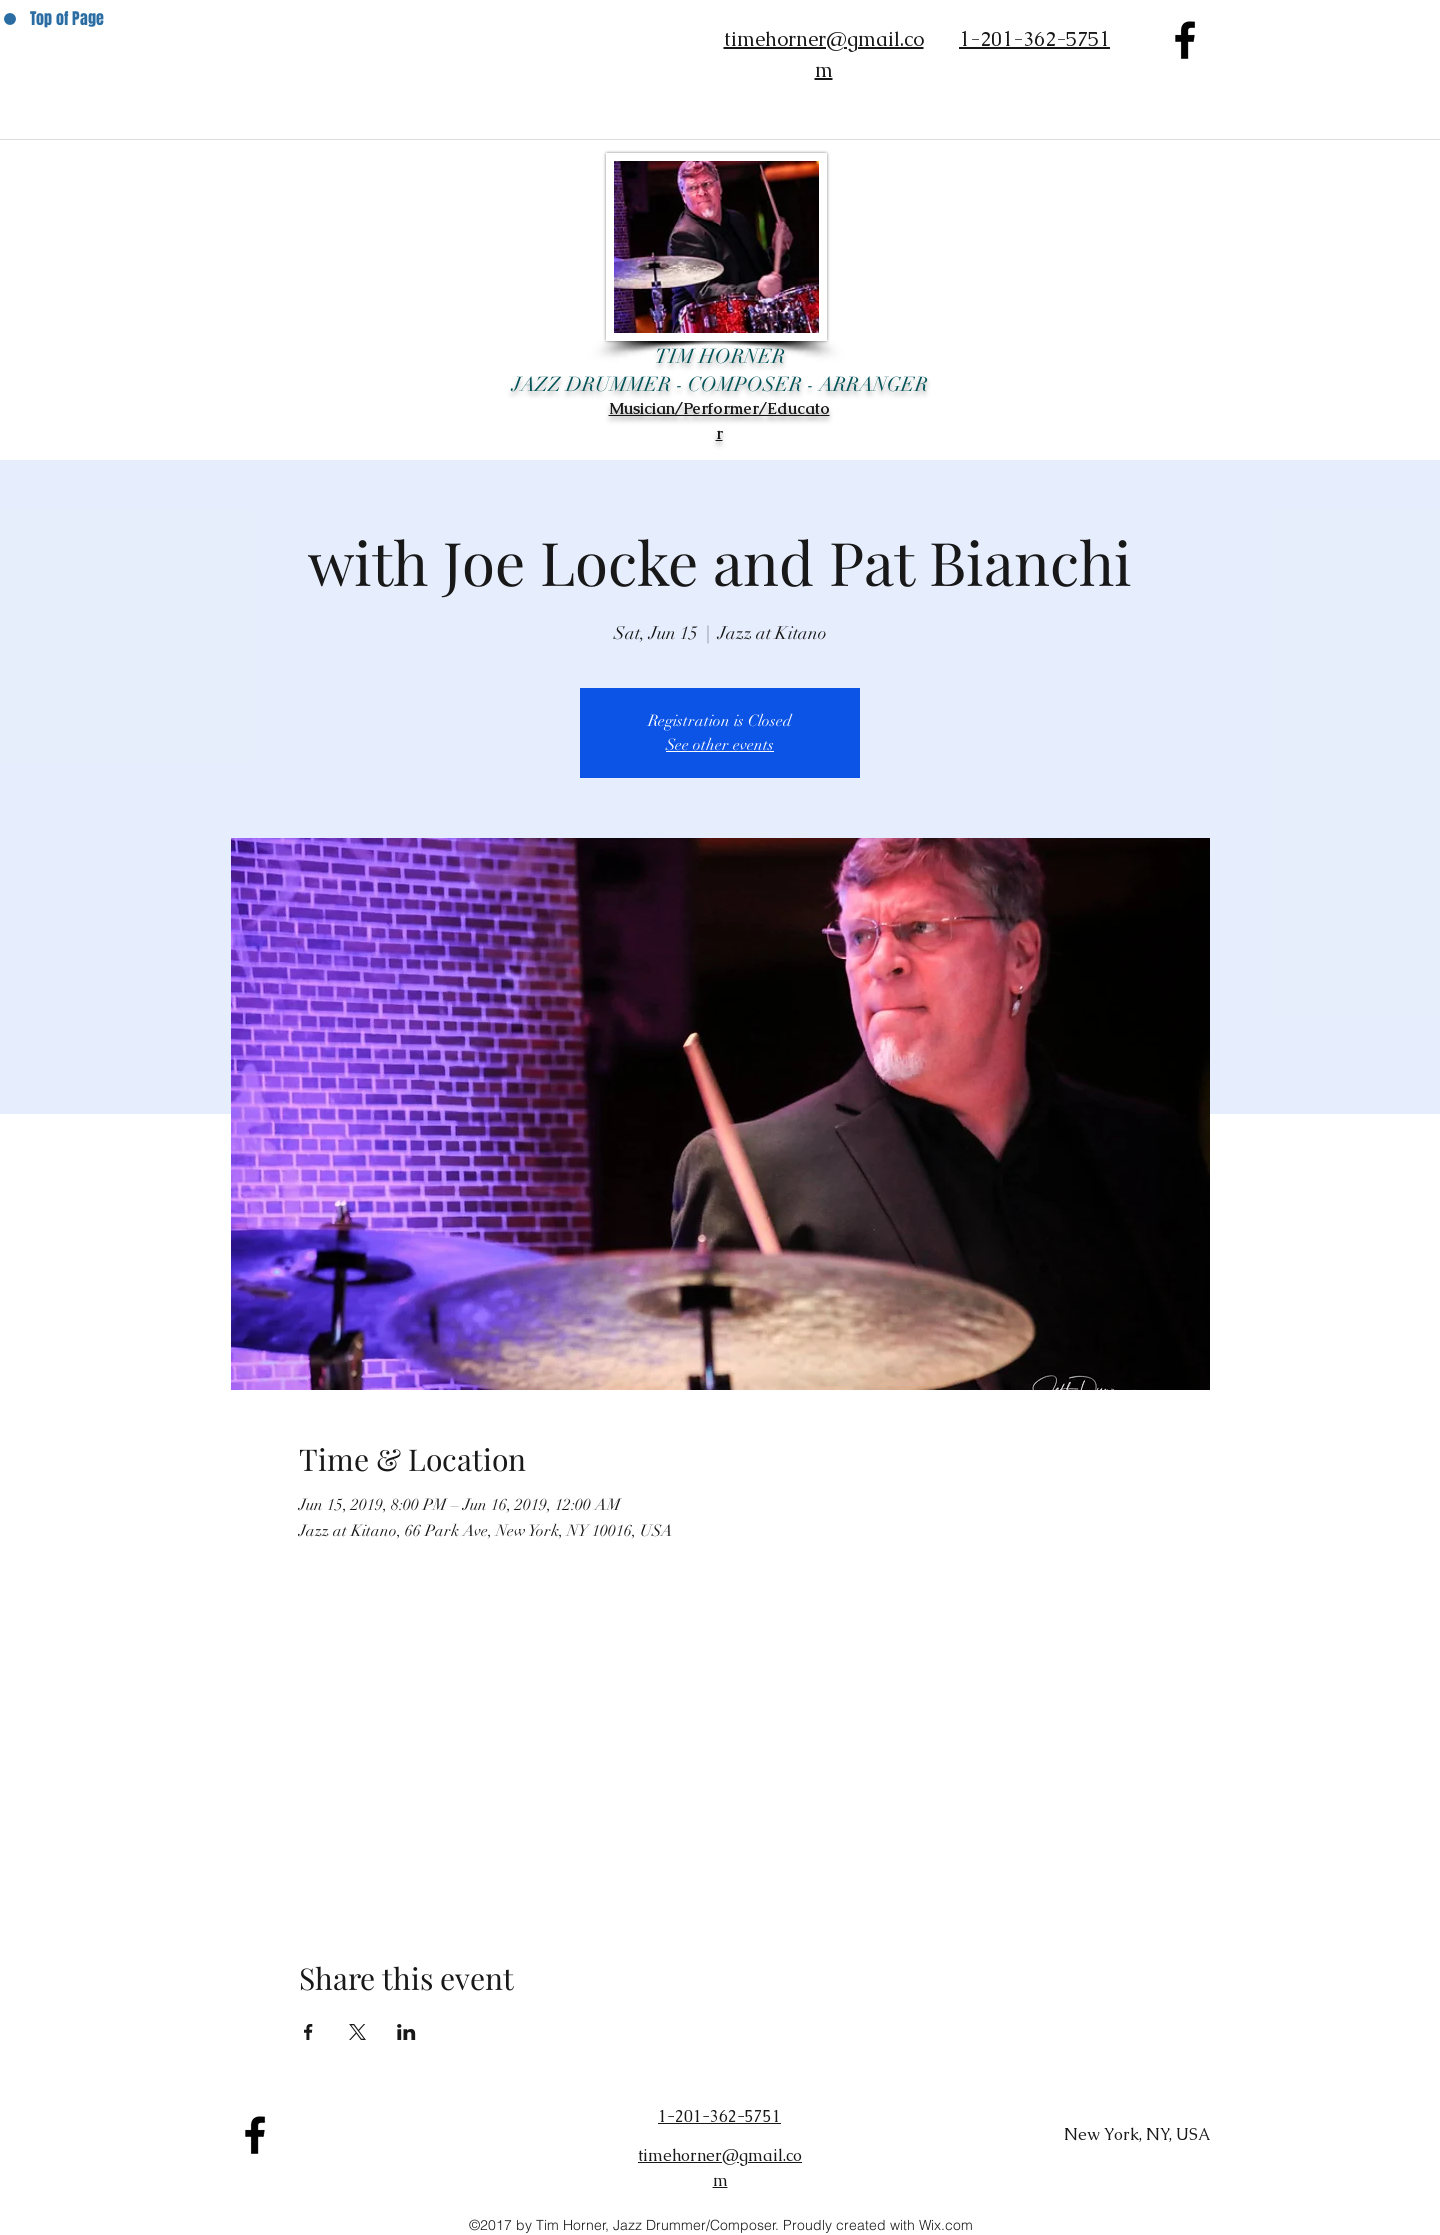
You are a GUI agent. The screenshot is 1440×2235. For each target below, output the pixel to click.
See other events (720, 745)
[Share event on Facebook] (308, 2032)
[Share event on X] (357, 2032)
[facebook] (1185, 40)
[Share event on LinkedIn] (406, 2032)
